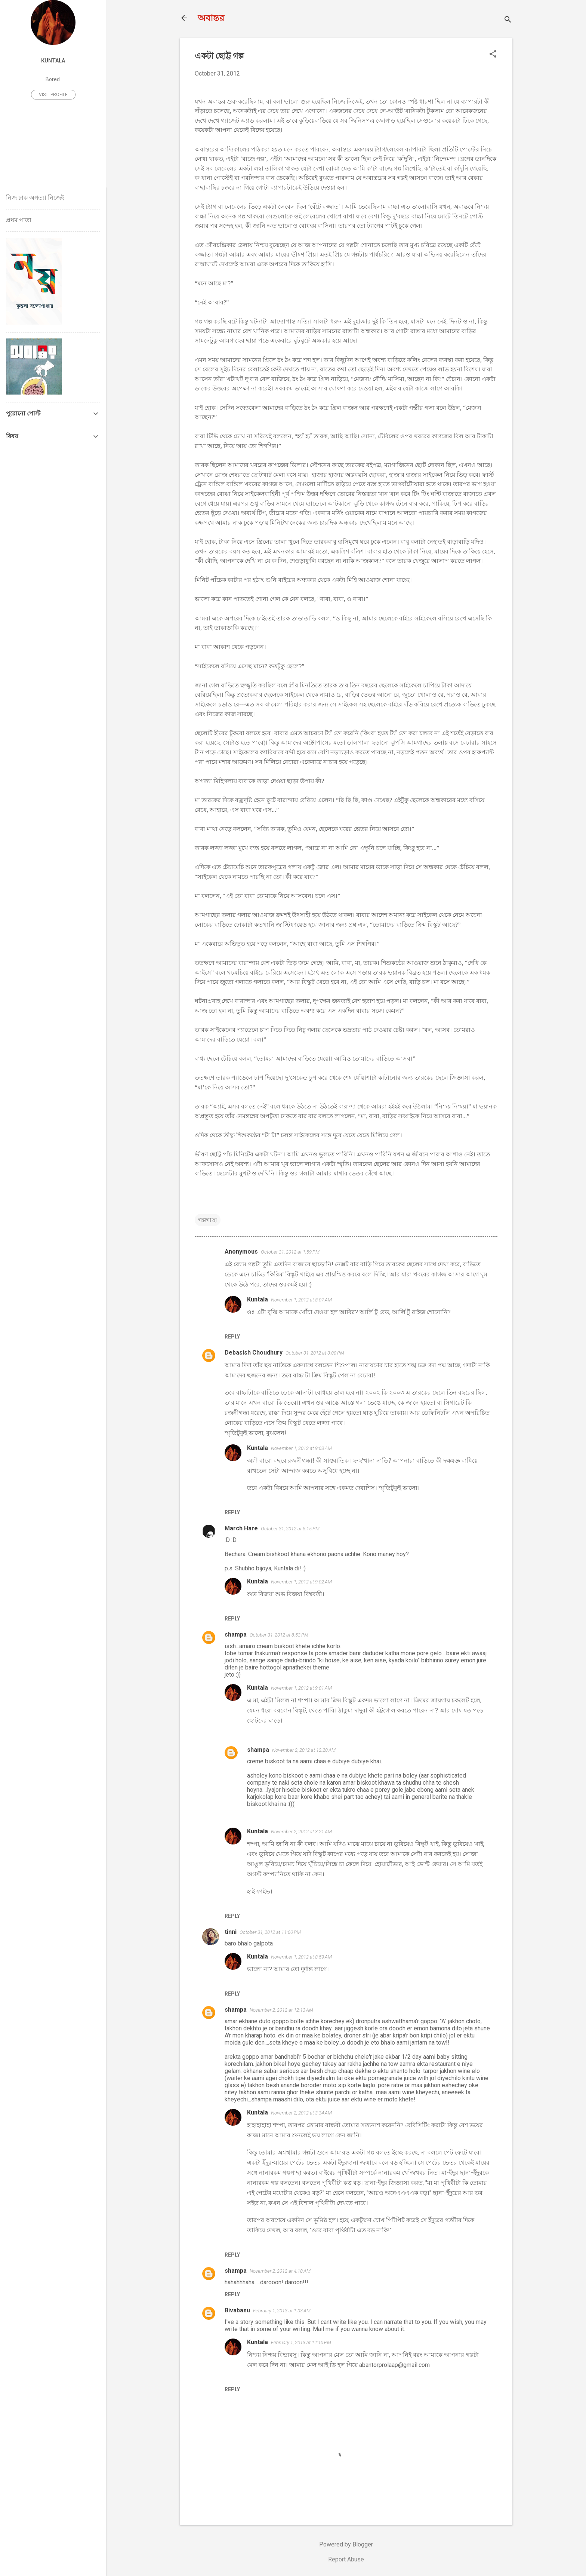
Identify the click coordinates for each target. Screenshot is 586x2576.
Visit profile (53, 94)
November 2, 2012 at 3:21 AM (301, 1831)
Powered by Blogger (346, 2544)
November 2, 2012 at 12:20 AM (304, 1750)
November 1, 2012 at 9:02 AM (301, 1582)
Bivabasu (237, 2310)
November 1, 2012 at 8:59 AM (301, 1957)
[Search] (507, 20)
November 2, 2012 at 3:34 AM (301, 2113)
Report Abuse (346, 2559)
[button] (492, 54)
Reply (232, 1337)
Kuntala (257, 1299)
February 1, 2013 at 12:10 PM (301, 2342)
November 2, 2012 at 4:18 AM (280, 2271)
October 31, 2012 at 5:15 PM (290, 1528)
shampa (236, 1634)
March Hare (241, 1528)
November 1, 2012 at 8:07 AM (301, 1300)
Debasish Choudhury (254, 1352)
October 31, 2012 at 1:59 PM (290, 1252)
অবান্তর (211, 18)
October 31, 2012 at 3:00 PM (315, 1353)
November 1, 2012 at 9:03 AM (301, 1448)
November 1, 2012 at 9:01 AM (301, 1688)
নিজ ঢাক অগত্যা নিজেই (35, 197)
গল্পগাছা (207, 1219)
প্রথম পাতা (18, 220)
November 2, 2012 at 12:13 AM (281, 2010)
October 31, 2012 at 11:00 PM (270, 1932)
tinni (231, 1931)
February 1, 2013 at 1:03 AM (282, 2310)
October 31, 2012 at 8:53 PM (279, 1635)
